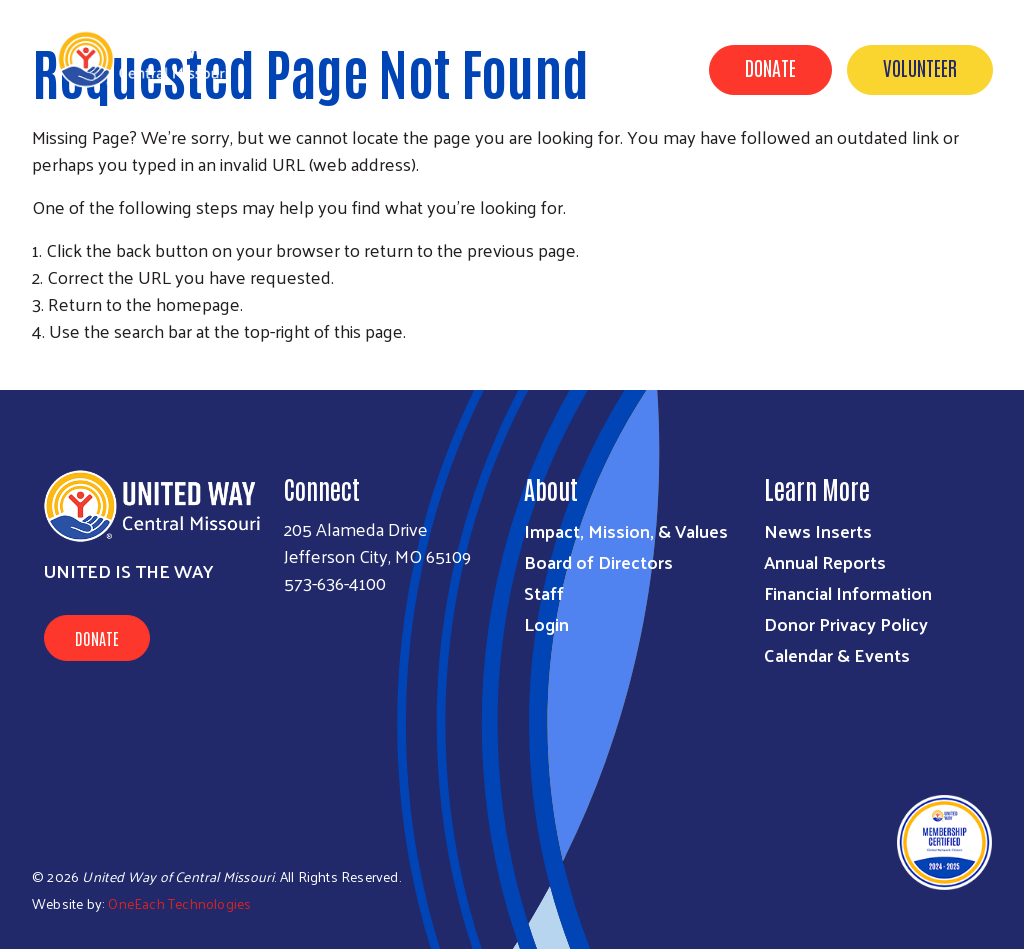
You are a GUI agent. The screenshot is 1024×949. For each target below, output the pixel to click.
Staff (544, 592)
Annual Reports (825, 561)
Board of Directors (598, 561)
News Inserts (818, 530)
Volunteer (920, 67)
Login (546, 623)
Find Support (769, 163)
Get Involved (638, 163)
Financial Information (848, 592)
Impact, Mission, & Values (626, 530)
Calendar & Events (921, 163)
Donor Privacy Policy (846, 623)
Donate (770, 67)
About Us (523, 163)
